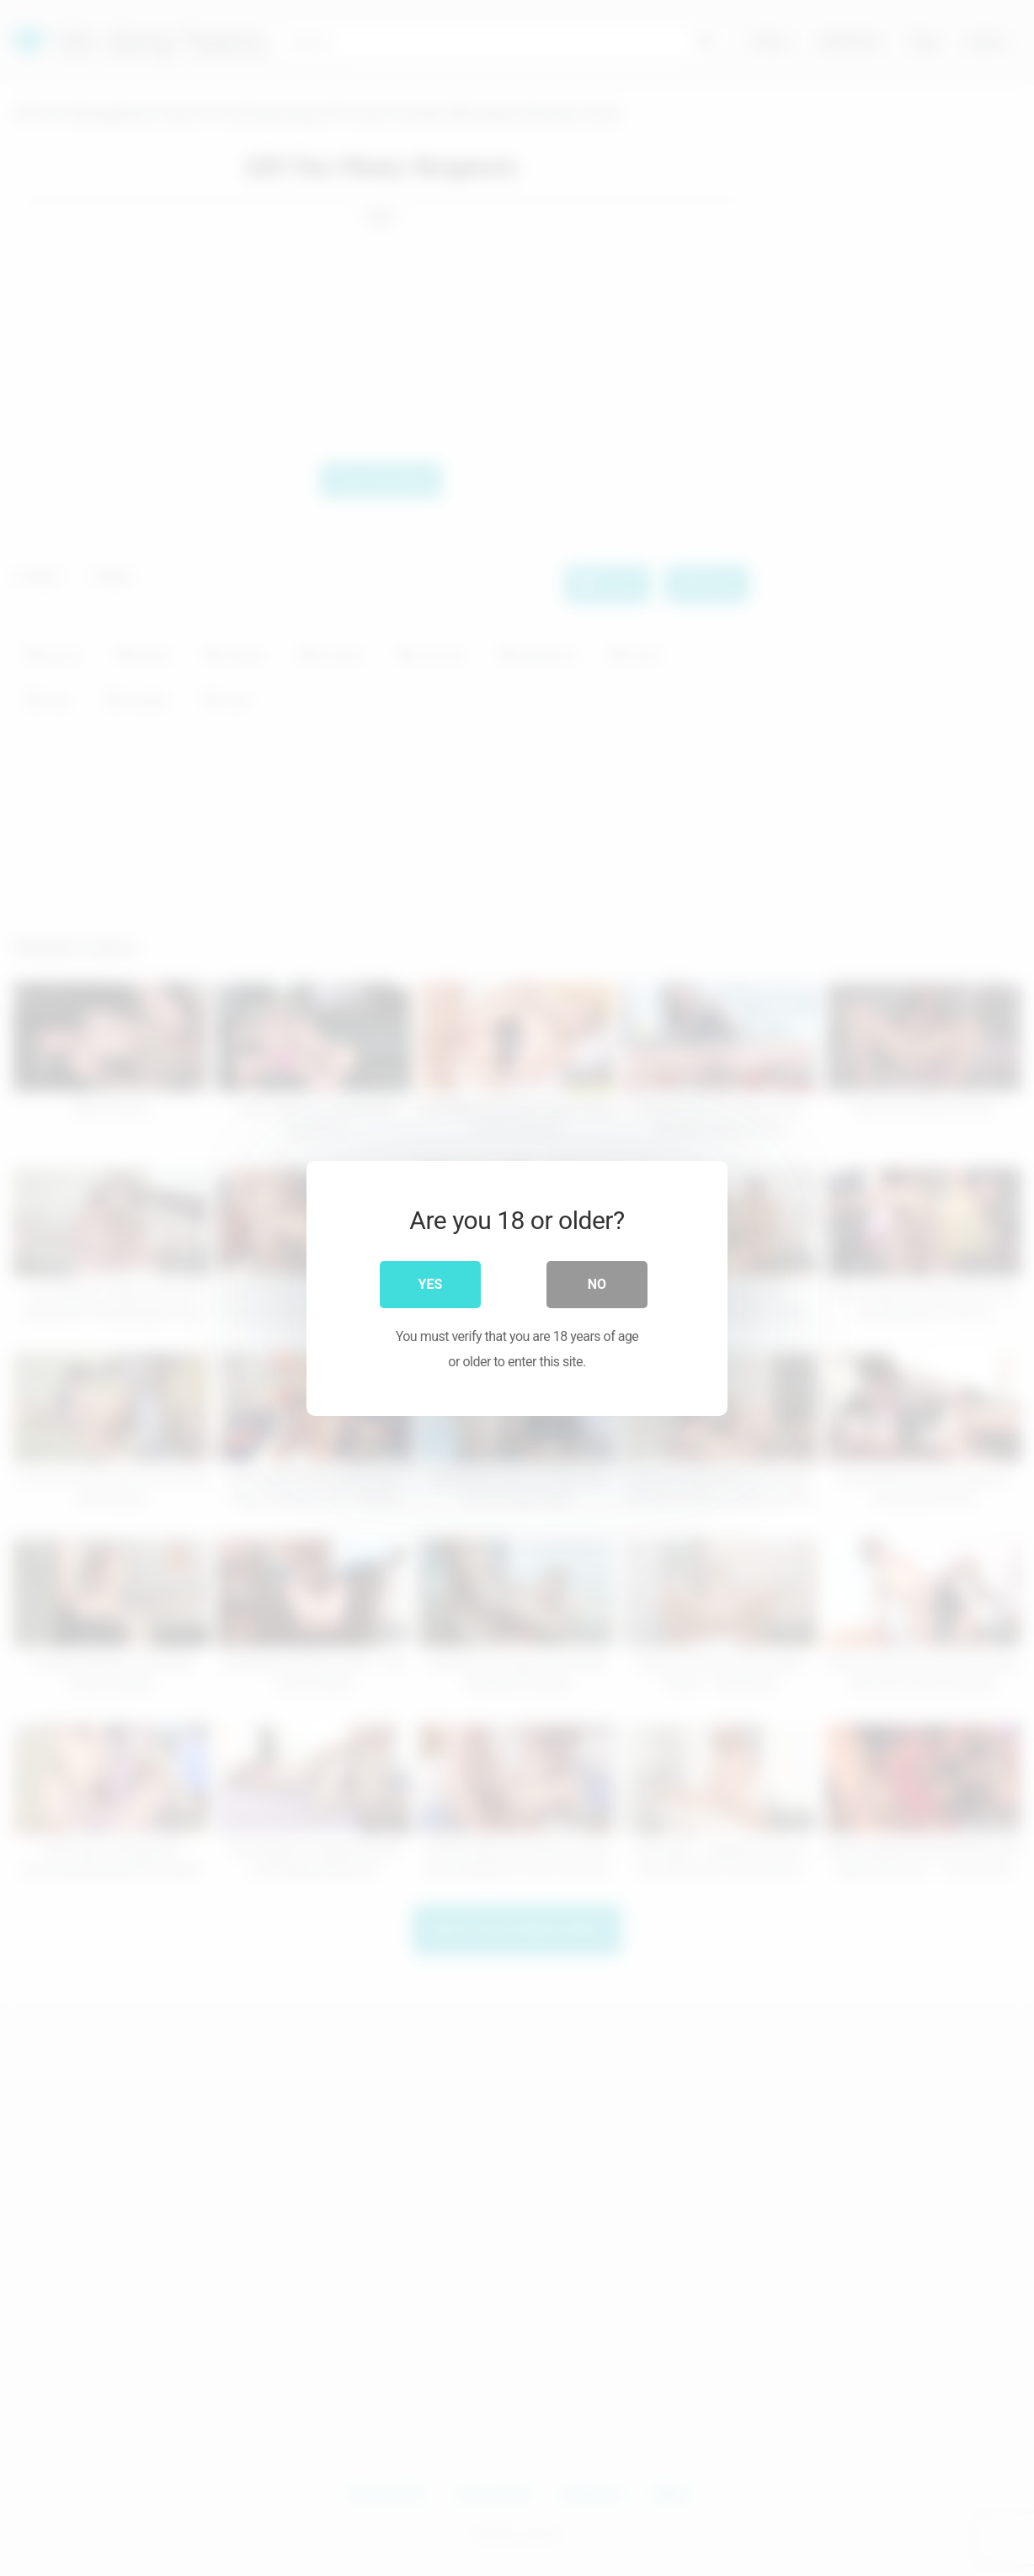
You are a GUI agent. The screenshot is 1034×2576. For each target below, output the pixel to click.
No (597, 1283)
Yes (430, 1283)
